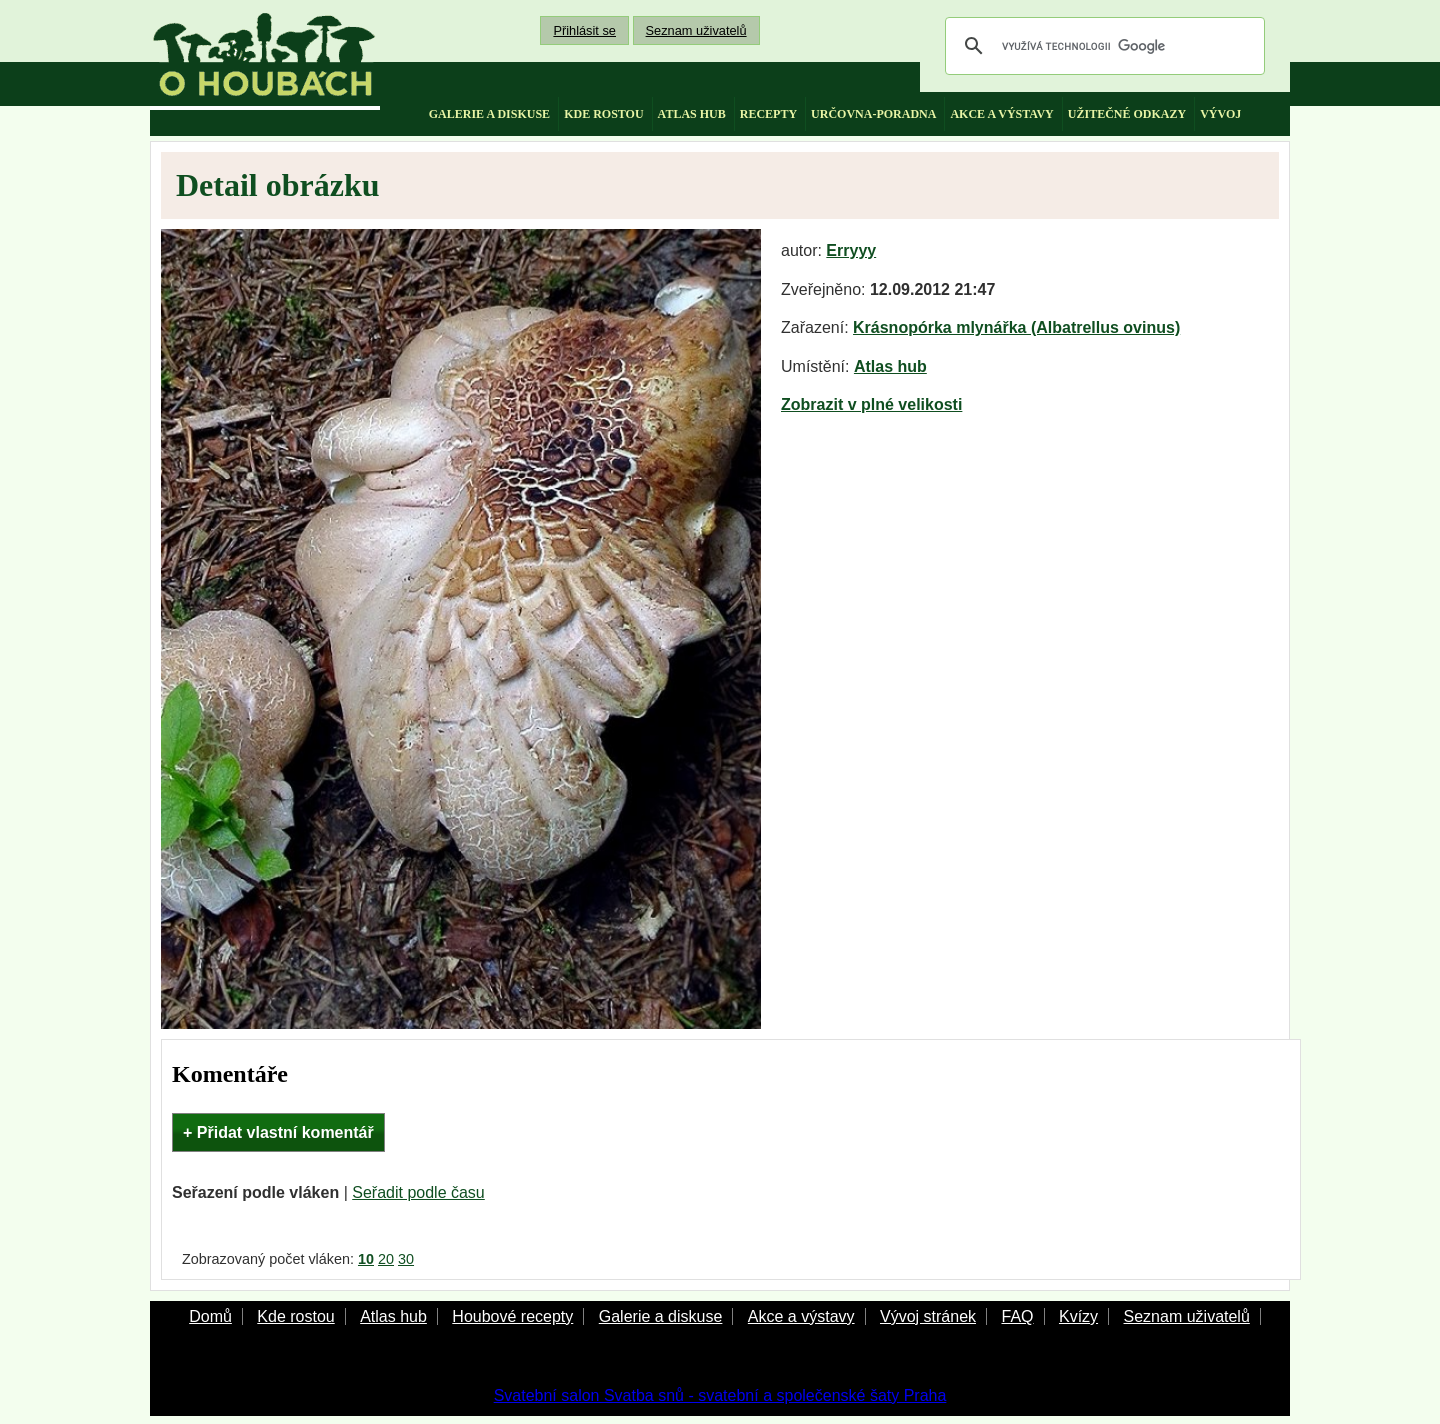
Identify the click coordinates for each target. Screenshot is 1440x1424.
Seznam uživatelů (696, 30)
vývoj (1220, 114)
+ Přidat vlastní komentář (278, 1132)
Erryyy (851, 250)
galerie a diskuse (489, 114)
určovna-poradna (873, 114)
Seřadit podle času (418, 1192)
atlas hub (692, 114)
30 (406, 1259)
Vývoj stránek (928, 1316)
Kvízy (1078, 1316)
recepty (768, 114)
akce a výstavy (1001, 114)
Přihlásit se (584, 30)
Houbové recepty (512, 1316)
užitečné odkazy (1127, 114)
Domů (210, 1316)
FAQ (1017, 1316)
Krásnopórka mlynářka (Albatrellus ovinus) (1016, 327)
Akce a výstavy (801, 1316)
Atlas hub (890, 366)
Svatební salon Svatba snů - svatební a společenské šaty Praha (720, 1395)
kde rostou (603, 114)
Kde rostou (295, 1316)
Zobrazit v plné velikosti (871, 404)
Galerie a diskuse (661, 1316)
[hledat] (1102, 46)
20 (386, 1259)
